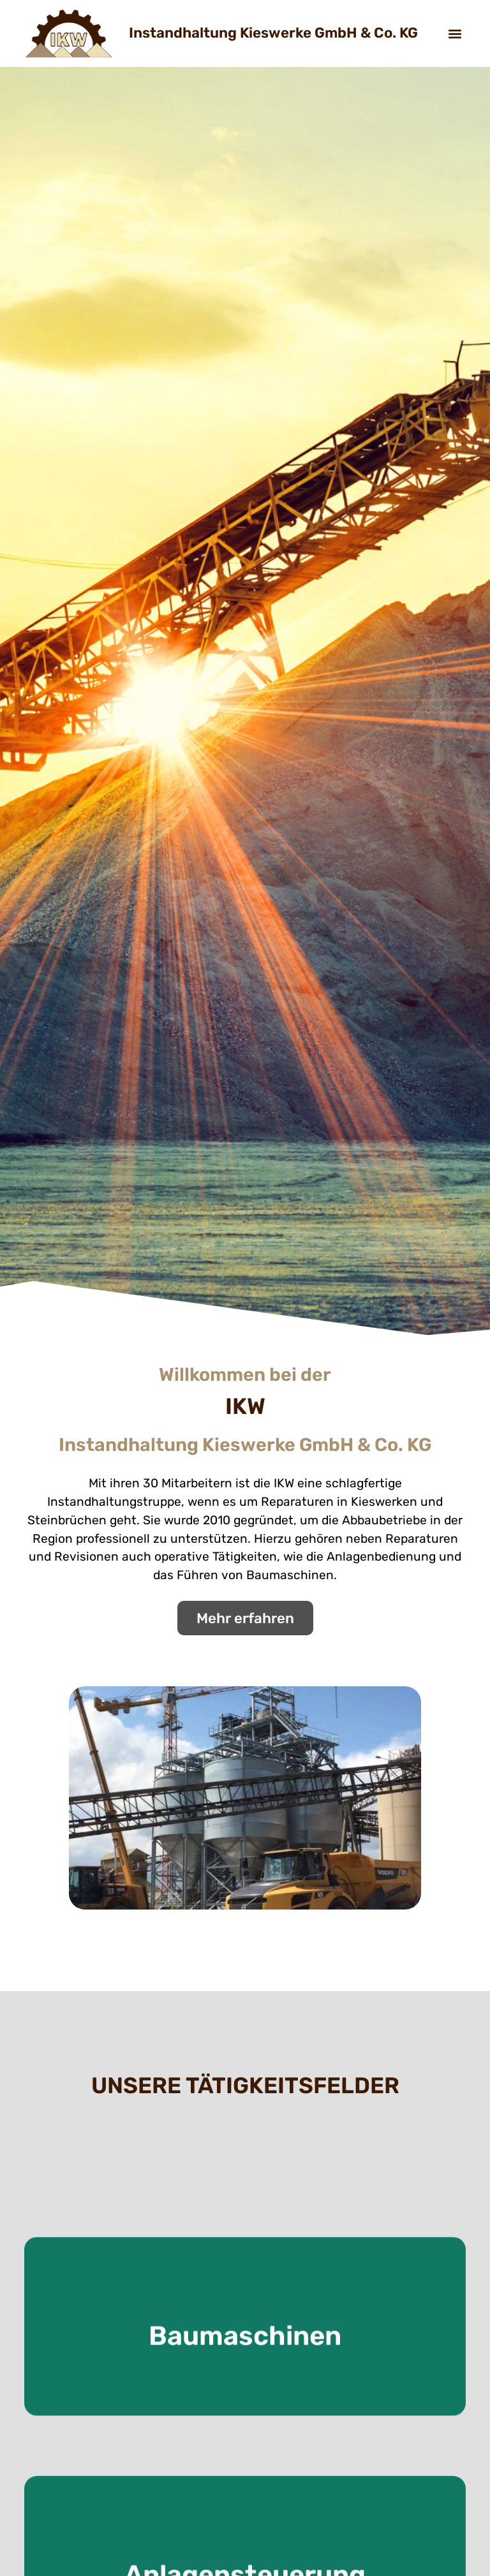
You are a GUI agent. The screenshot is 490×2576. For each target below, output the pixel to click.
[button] (455, 33)
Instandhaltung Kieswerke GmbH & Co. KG (273, 32)
